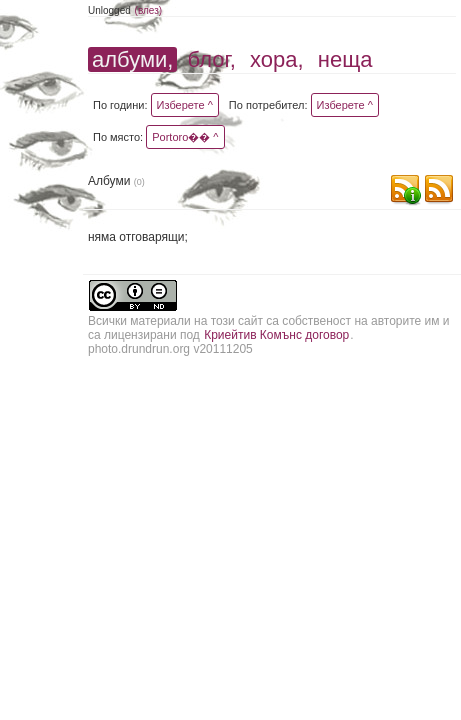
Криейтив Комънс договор (276, 335)
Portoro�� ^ (185, 137)
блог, (212, 59)
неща (345, 59)
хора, (277, 59)
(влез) (149, 10)
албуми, (132, 59)
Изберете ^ (185, 105)
